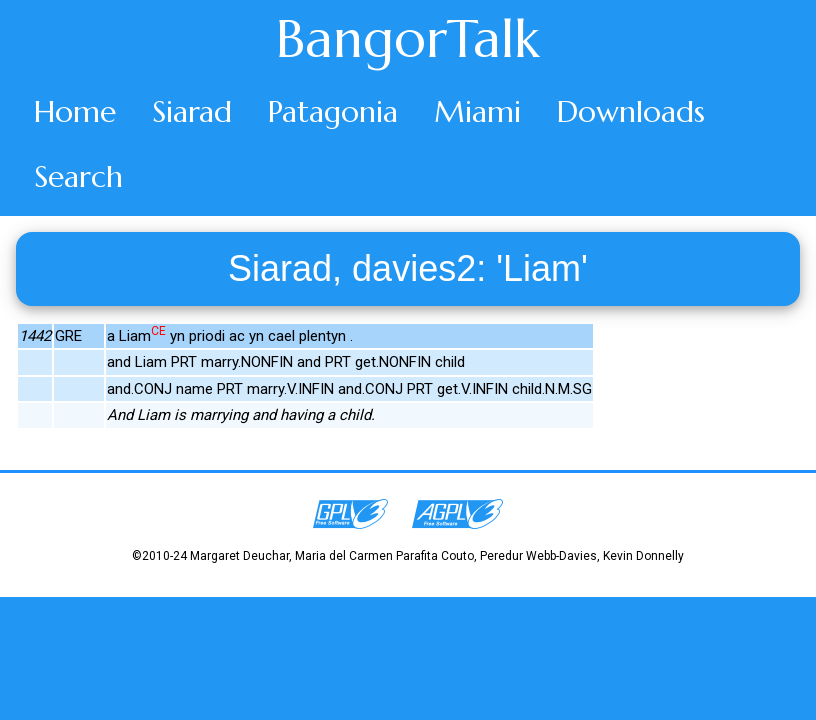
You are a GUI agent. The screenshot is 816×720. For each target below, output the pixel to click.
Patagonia (333, 111)
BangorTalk (408, 39)
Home (75, 111)
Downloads (631, 111)
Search (78, 176)
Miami (477, 111)
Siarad (192, 111)
